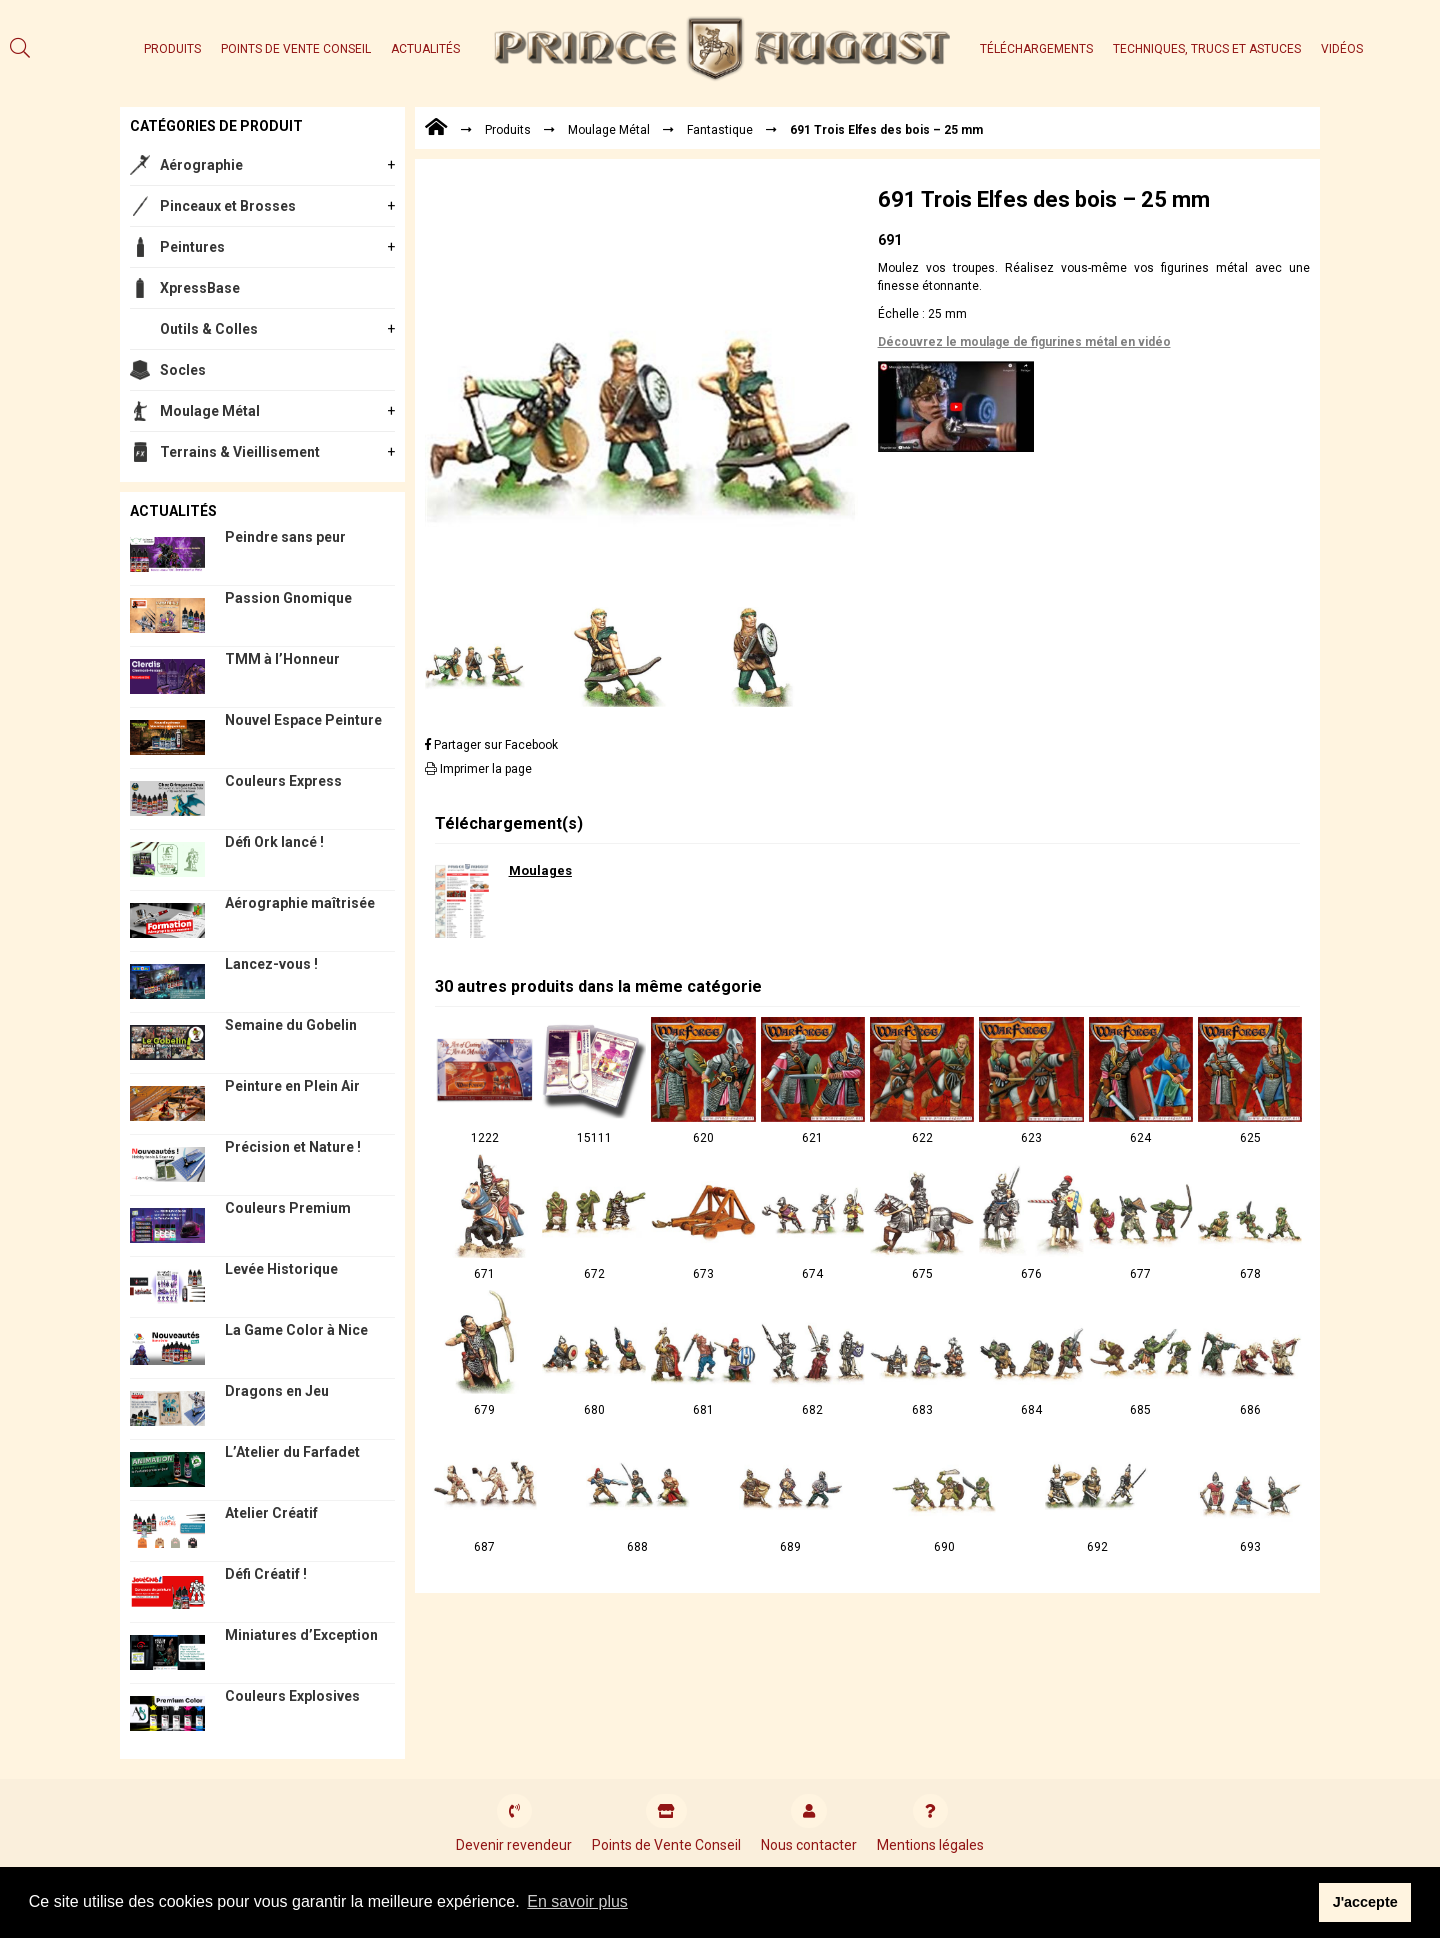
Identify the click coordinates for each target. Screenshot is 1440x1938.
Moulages (540, 870)
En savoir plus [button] (577, 1901)
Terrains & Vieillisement (240, 452)
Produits (172, 49)
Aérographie (201, 165)
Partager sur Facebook (491, 745)
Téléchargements (1036, 49)
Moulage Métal (210, 411)
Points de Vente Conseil (296, 49)
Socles (183, 370)
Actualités (425, 49)
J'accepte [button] (1365, 1902)
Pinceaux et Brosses (228, 206)
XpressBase (200, 288)
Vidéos (1342, 49)
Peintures (192, 247)
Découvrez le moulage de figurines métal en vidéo (1024, 342)
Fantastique (720, 130)
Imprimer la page (478, 769)
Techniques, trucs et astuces (1207, 49)
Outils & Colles (209, 329)
